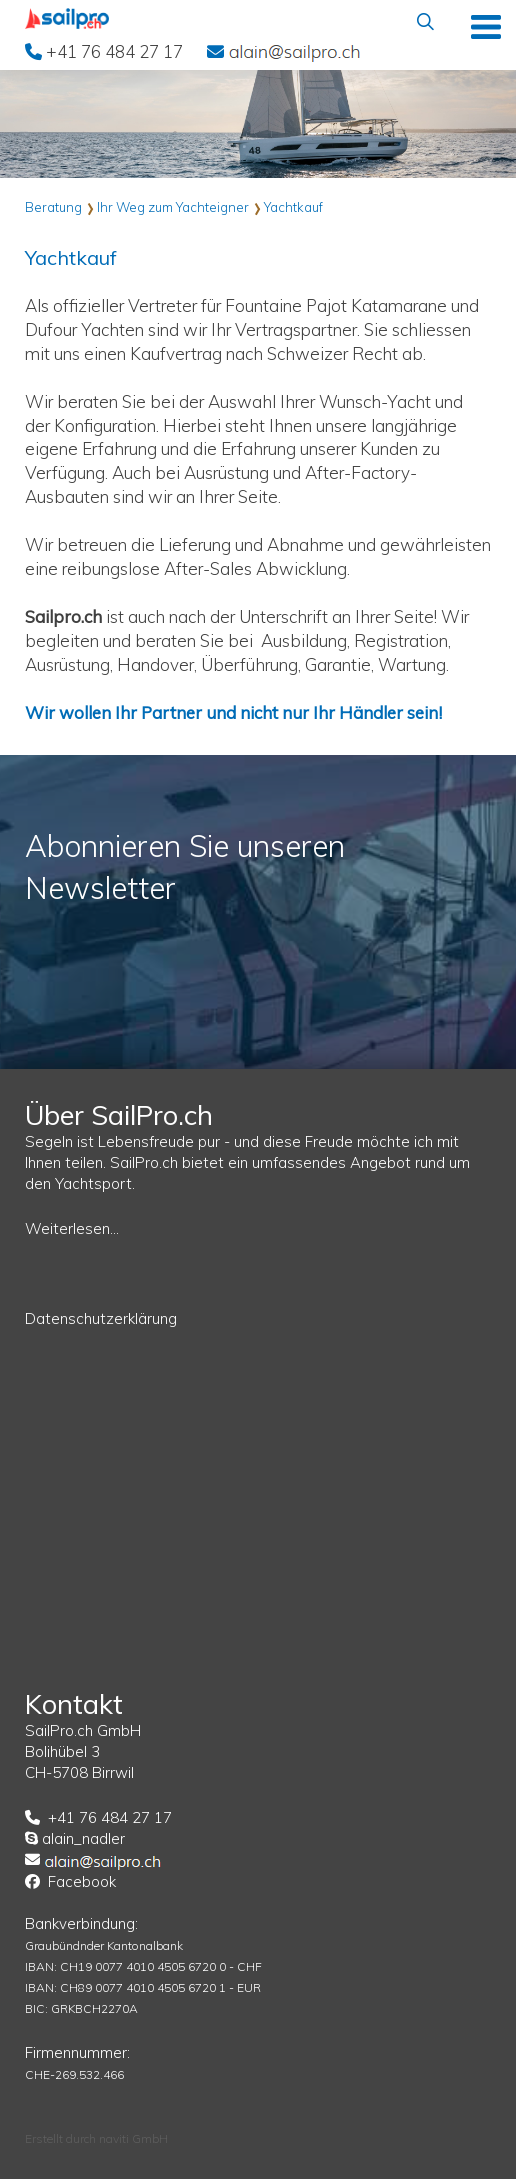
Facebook (82, 1881)
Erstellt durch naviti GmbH (96, 2138)
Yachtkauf (293, 207)
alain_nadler (83, 1838)
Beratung (53, 207)
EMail (294, 51)
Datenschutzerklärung (101, 1318)
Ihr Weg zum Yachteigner (173, 207)
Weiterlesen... (72, 1228)
